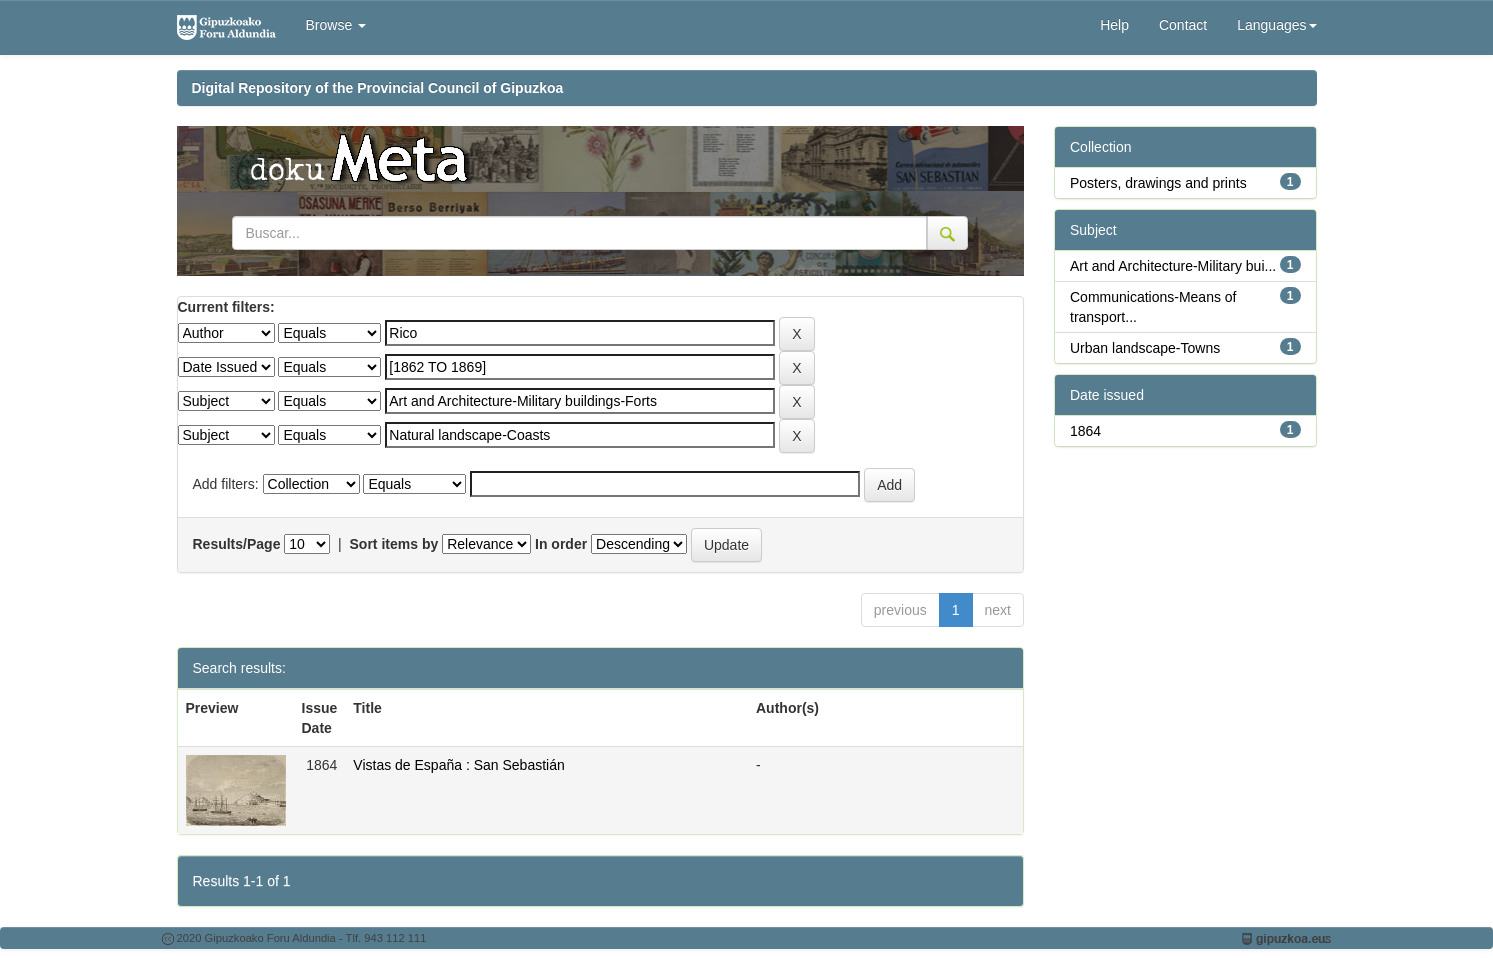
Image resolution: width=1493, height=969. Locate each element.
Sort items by (394, 544)
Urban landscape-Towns (1145, 348)
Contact (1183, 25)
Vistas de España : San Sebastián (458, 765)
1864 (1085, 431)
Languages (1276, 25)
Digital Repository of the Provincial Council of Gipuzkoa (378, 88)
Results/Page (237, 544)
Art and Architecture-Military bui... (1173, 266)
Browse (336, 25)
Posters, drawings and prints (1158, 183)
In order (561, 544)
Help (1114, 25)
